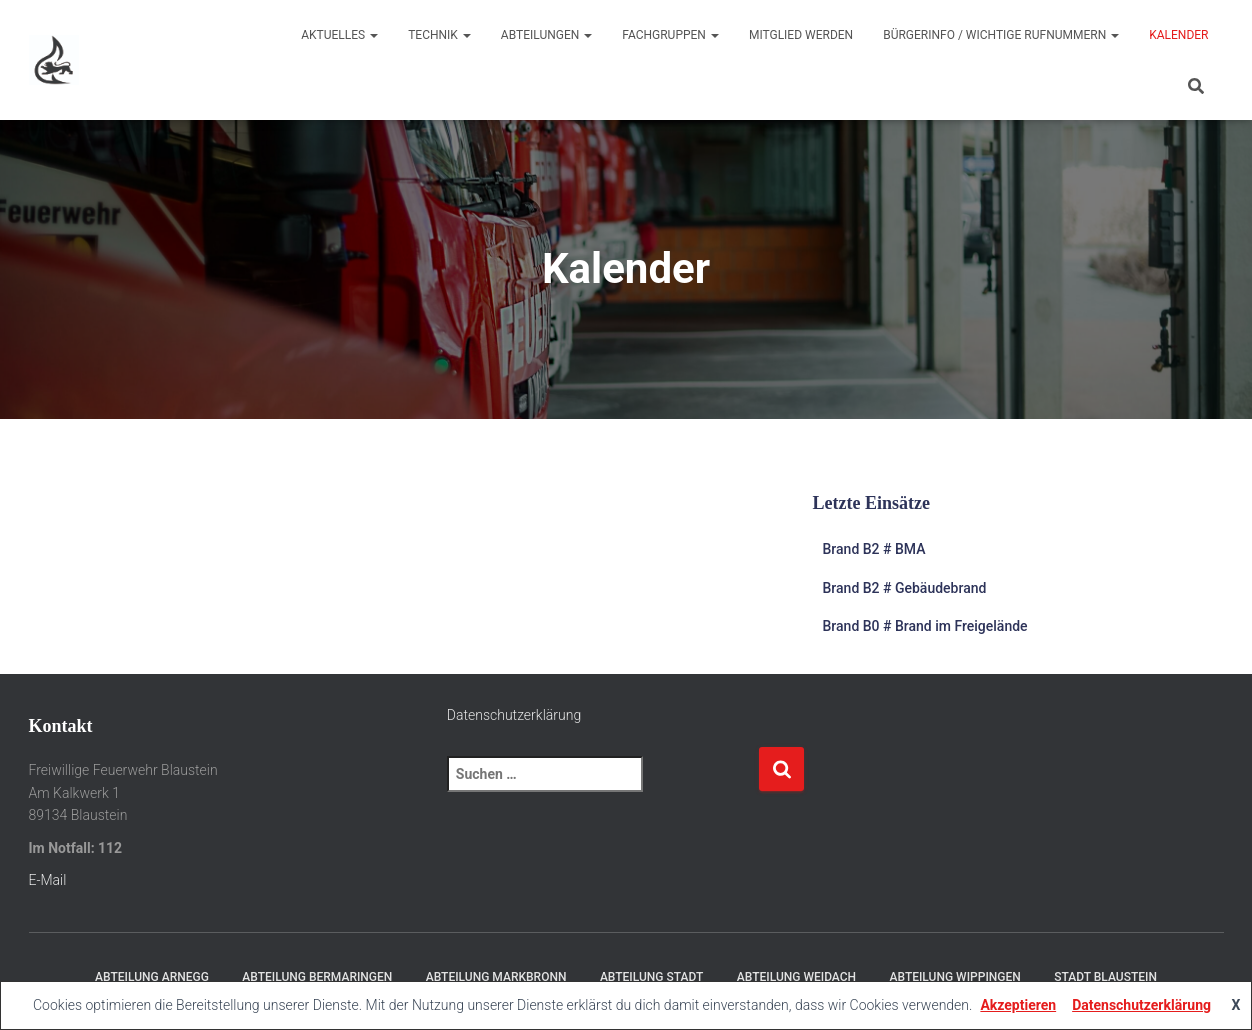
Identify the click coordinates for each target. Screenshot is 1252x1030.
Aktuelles (339, 35)
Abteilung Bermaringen (317, 977)
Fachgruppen (670, 35)
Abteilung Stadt (651, 977)
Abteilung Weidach (796, 977)
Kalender (1178, 35)
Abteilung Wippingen (955, 977)
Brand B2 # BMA (874, 549)
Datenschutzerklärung (514, 715)
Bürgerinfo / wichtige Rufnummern (1001, 35)
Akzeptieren (1018, 1005)
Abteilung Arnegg (152, 977)
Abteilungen (546, 35)
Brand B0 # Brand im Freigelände (925, 626)
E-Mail (48, 880)
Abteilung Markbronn (496, 977)
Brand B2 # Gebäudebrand (905, 588)
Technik (439, 35)
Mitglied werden (801, 35)
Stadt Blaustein (1105, 977)
